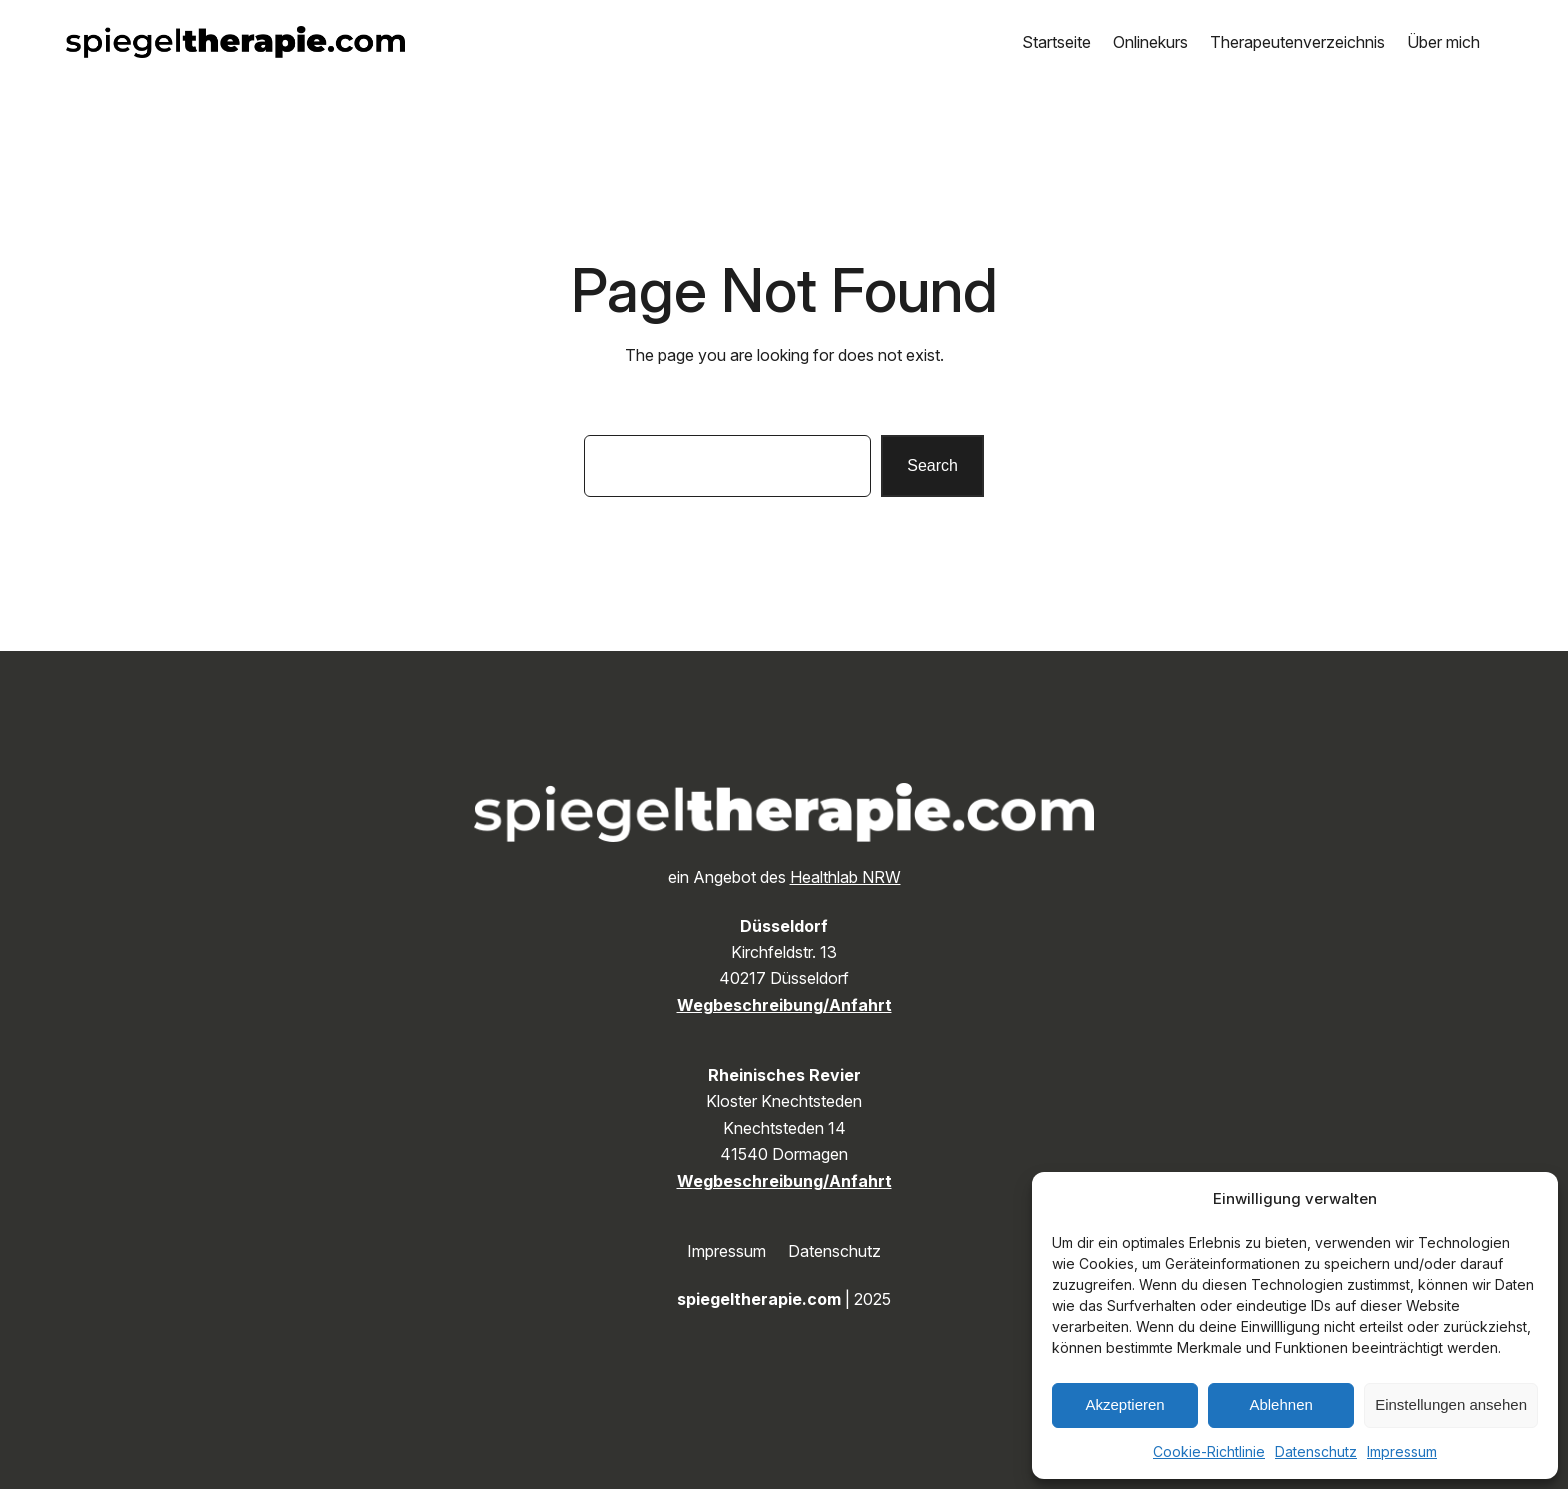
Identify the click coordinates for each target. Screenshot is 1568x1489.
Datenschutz (1316, 1451)
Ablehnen (1280, 1404)
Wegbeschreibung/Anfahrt (784, 1005)
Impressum (1402, 1451)
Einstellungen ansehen (1451, 1404)
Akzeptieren (1124, 1404)
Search (932, 465)
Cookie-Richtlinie (1209, 1451)
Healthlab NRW (845, 877)
